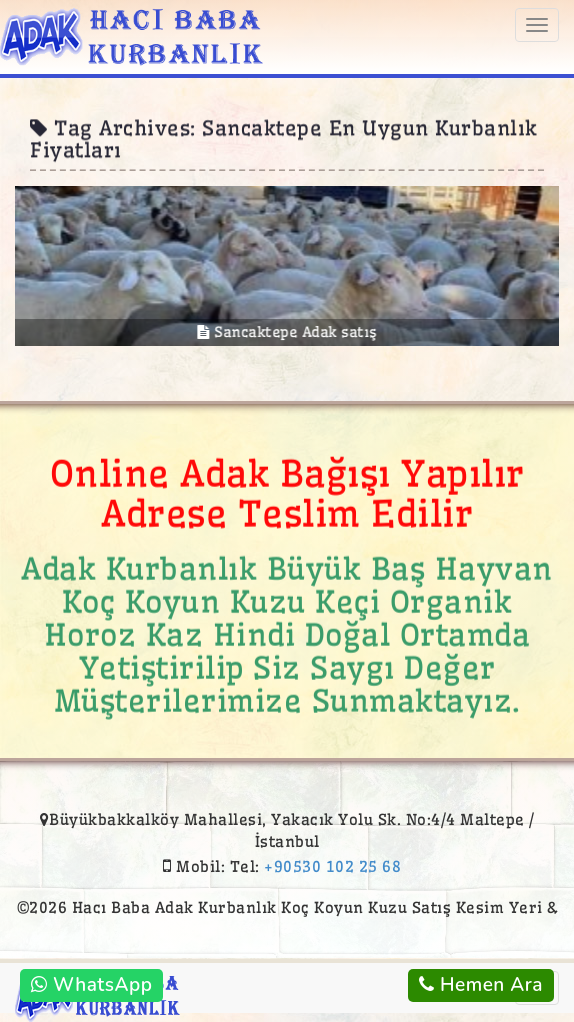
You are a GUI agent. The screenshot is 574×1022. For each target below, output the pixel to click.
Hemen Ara (481, 985)
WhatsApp (91, 985)
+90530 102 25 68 (332, 866)
